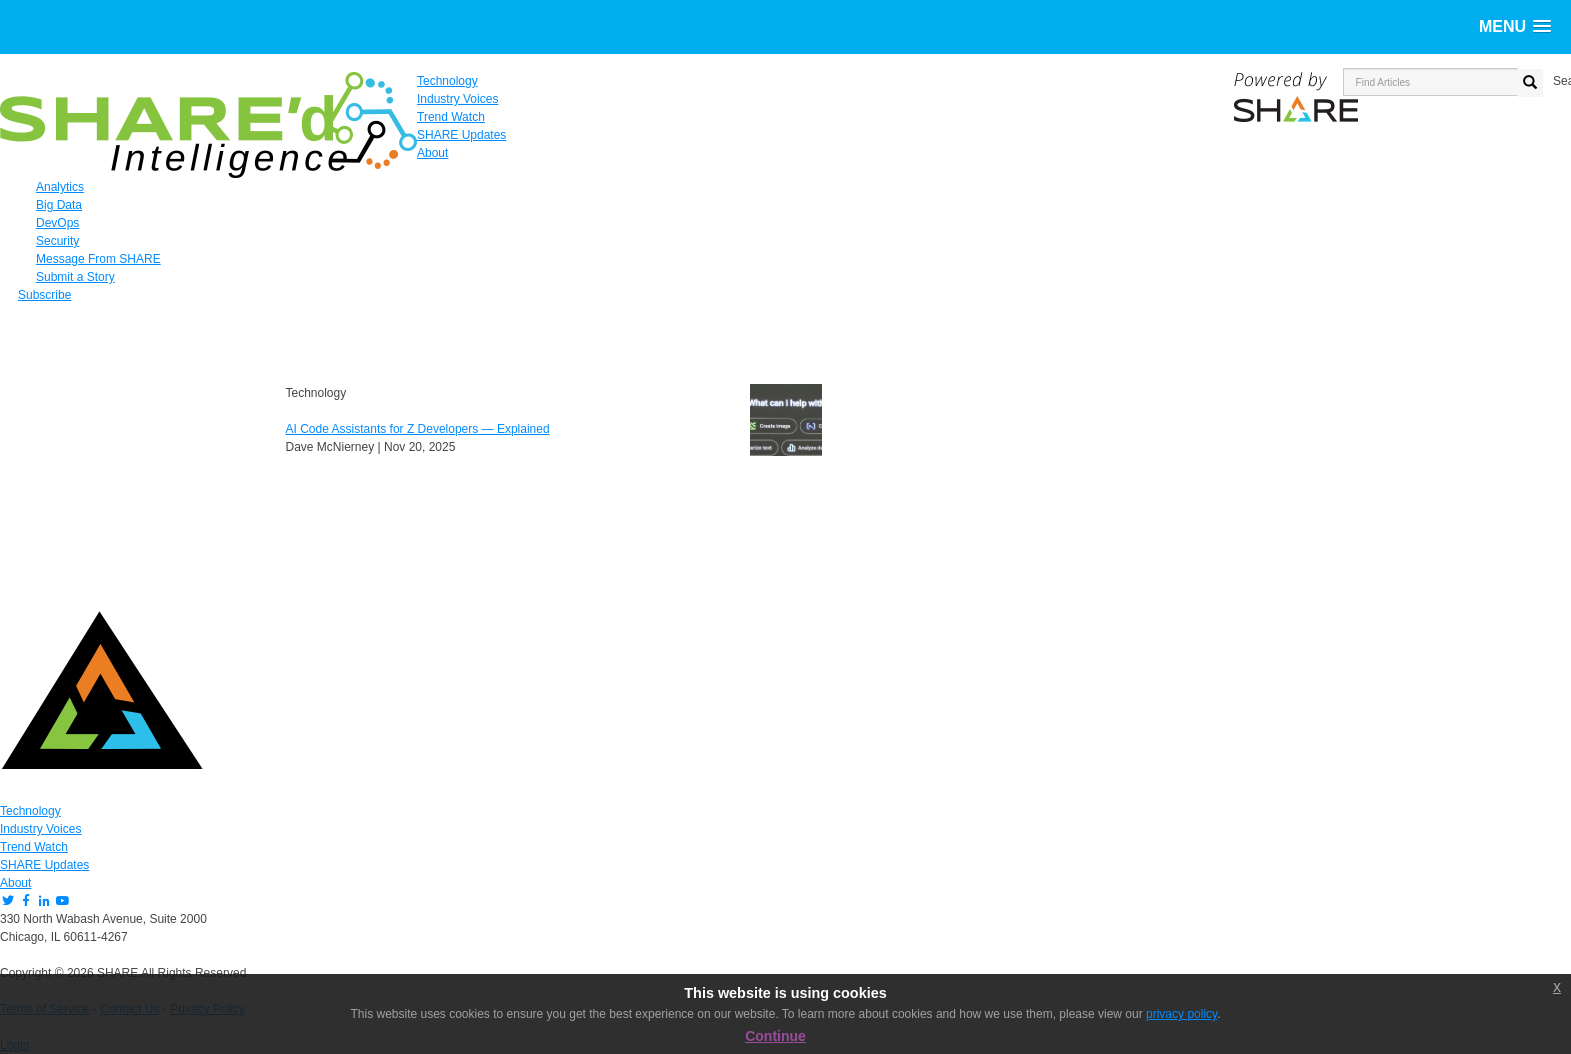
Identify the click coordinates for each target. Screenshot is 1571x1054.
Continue (775, 1036)
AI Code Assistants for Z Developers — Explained (418, 429)
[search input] (1430, 82)
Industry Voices (40, 829)
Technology (30, 811)
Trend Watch (34, 847)
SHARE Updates (44, 865)
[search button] (1530, 83)
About (15, 883)
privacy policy (1181, 1014)
